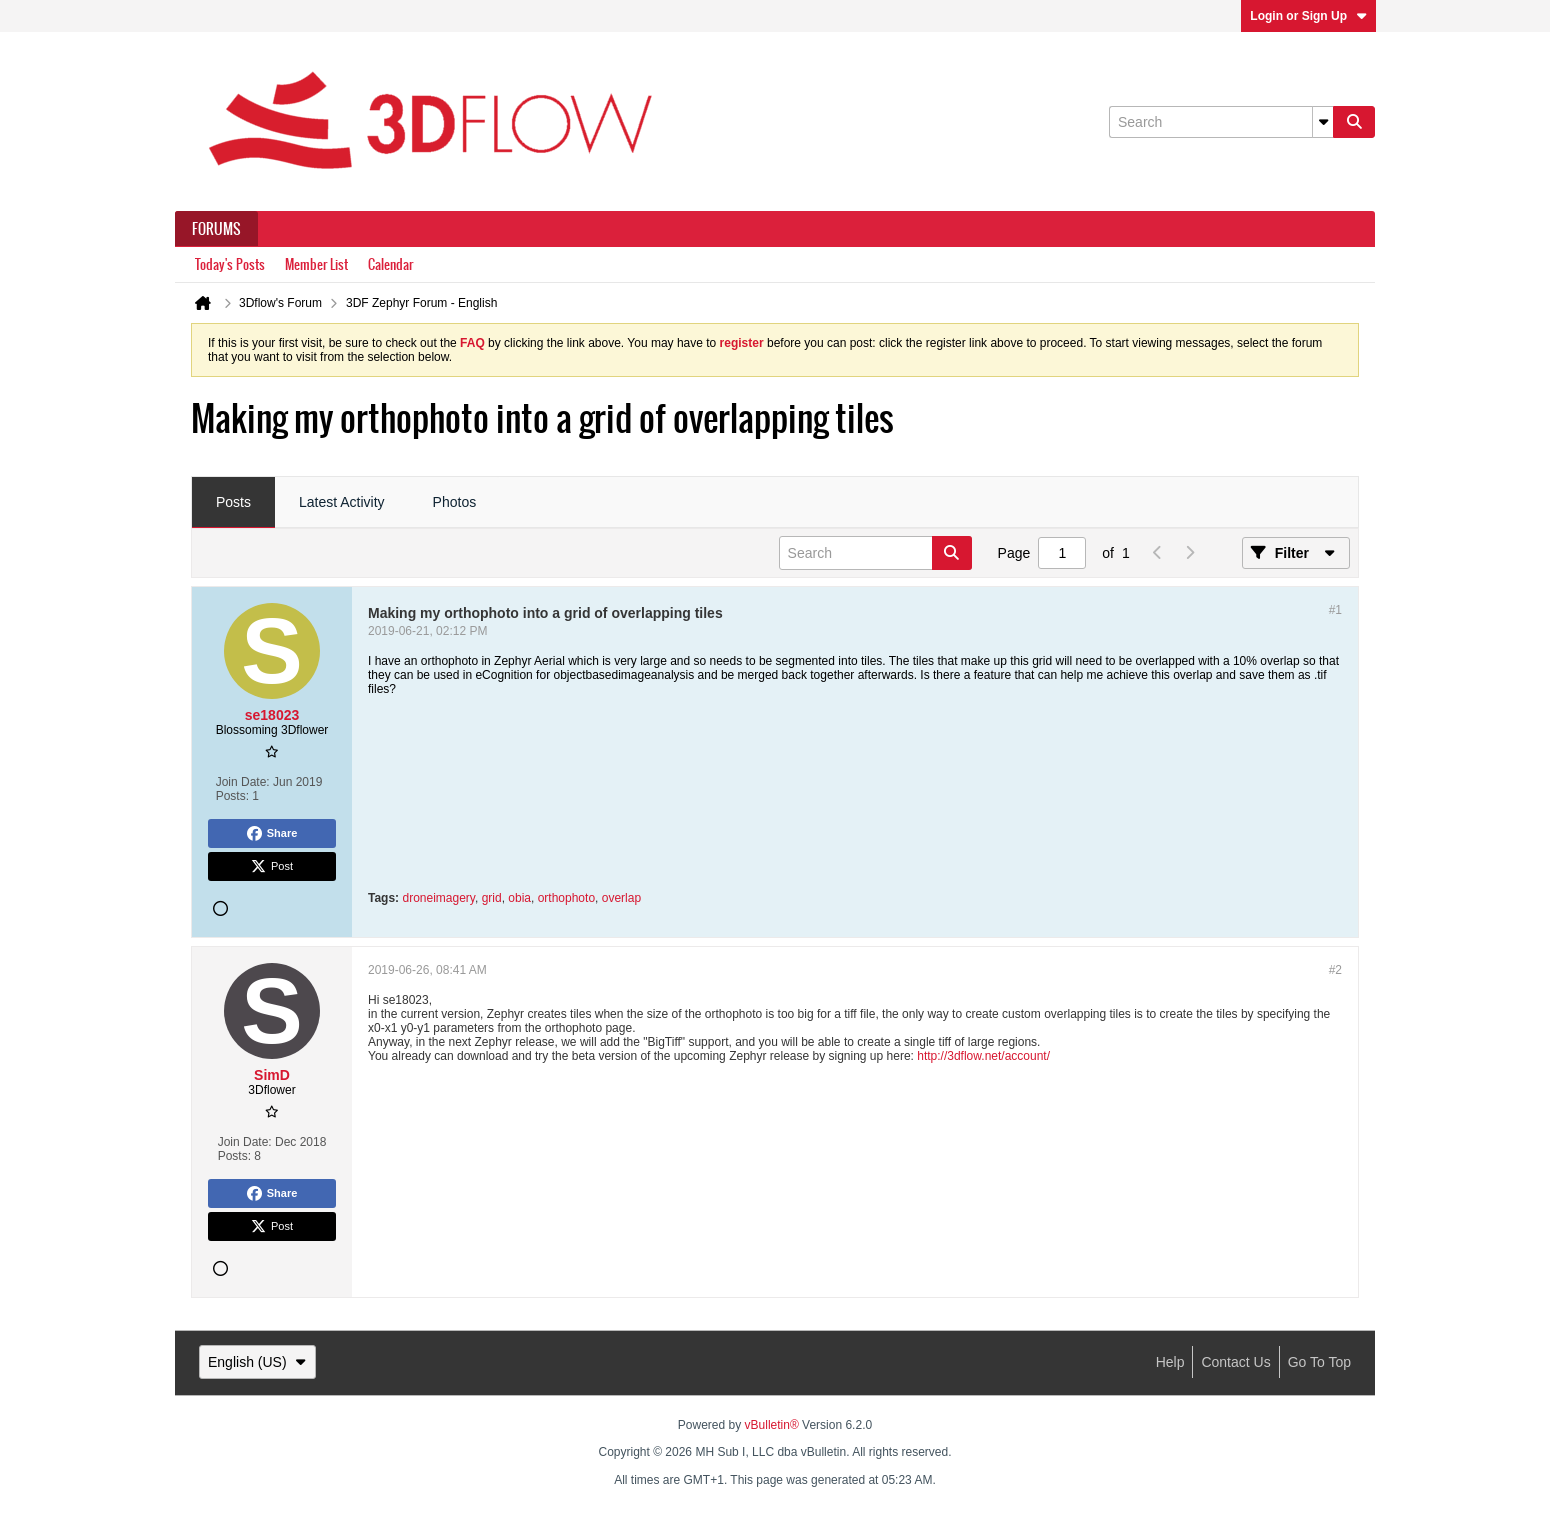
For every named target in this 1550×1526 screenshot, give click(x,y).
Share (272, 834)
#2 (1335, 970)
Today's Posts (230, 264)
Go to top (1319, 1362)
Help (1170, 1362)
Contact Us (1235, 1362)
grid (492, 898)
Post (272, 867)
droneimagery (438, 898)
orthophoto (566, 898)
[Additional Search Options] (1323, 122)
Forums (216, 229)
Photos (455, 502)
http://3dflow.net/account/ (983, 1056)
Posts (233, 502)
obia (519, 898)
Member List (316, 264)
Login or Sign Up (1308, 16)
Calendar (390, 264)
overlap (621, 898)
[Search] (1221, 122)
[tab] (233, 503)
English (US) (257, 1362)
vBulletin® (772, 1425)
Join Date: (243, 782)
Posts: (232, 796)
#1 (1335, 610)
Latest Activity (342, 502)
